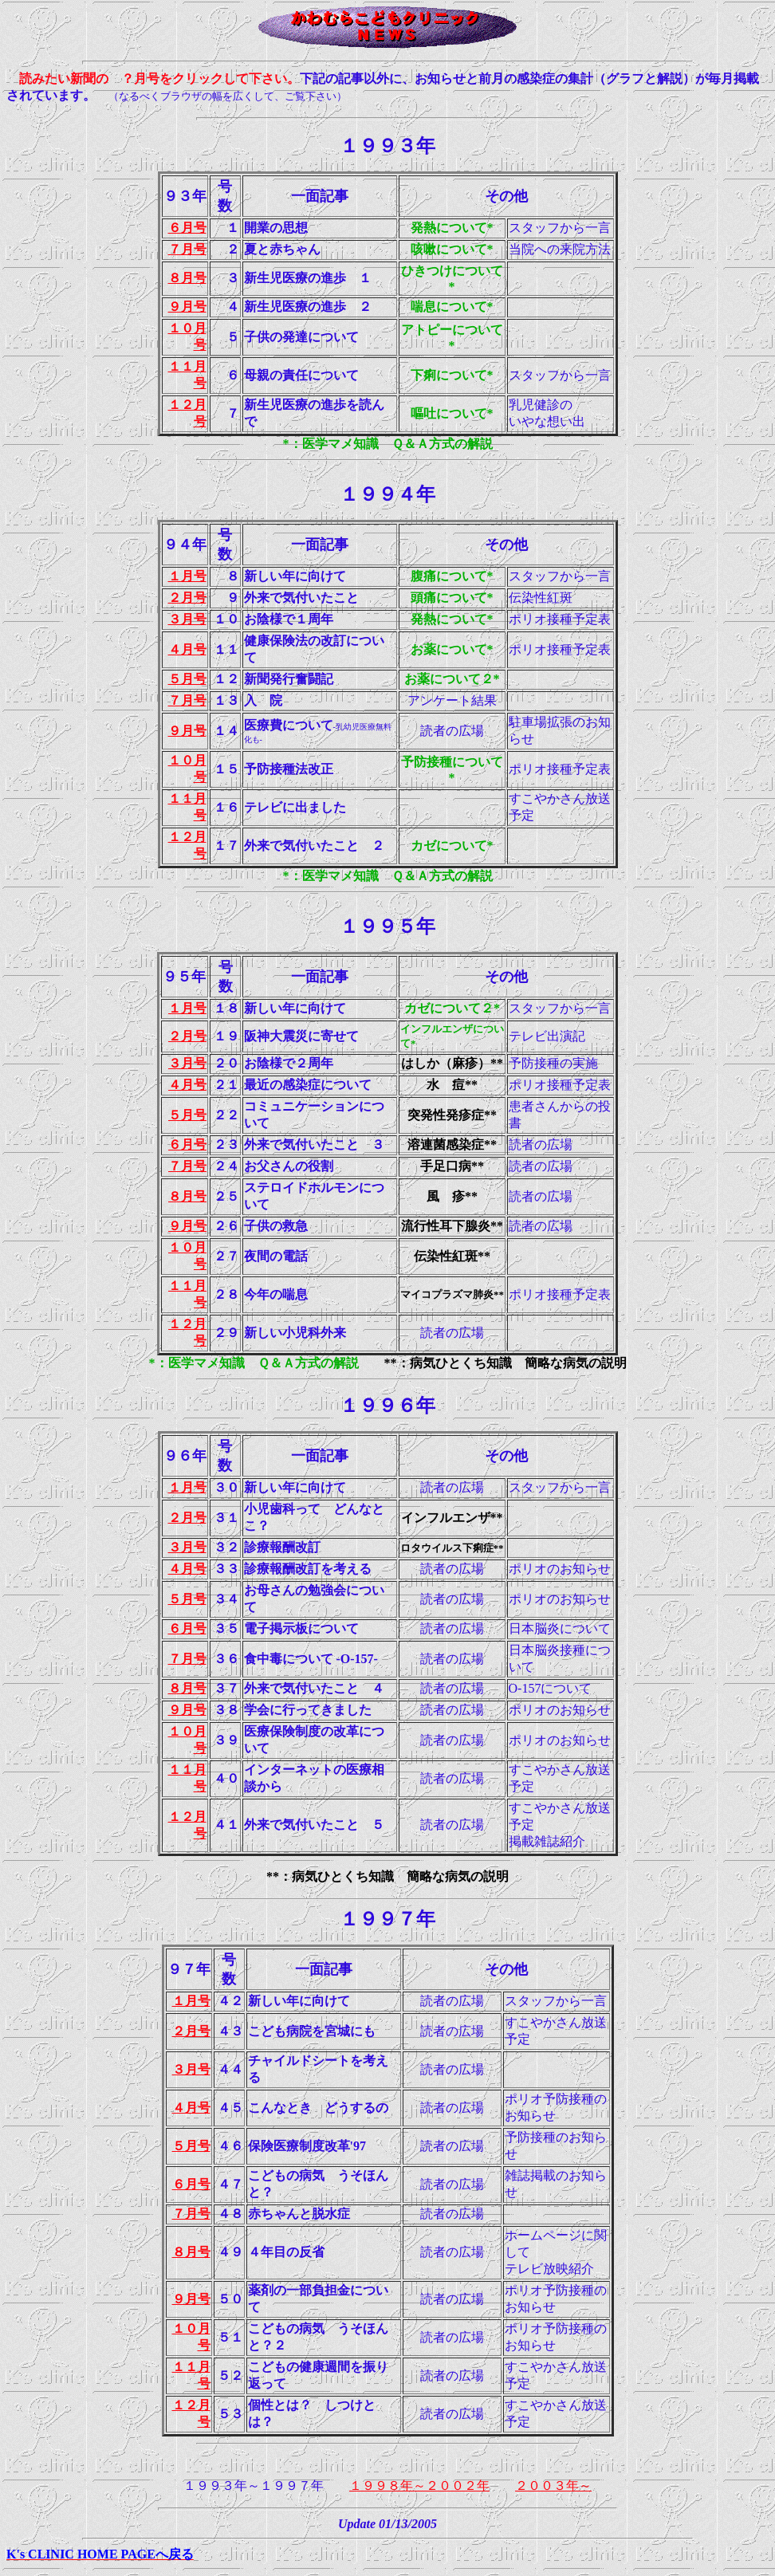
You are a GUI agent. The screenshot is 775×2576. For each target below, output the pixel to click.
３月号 (187, 619)
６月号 (187, 227)
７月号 (187, 249)
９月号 (187, 306)
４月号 (187, 649)
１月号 (187, 576)
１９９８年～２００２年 (419, 2485)
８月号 (187, 278)
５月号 (187, 679)
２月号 (187, 597)
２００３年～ (553, 2485)
